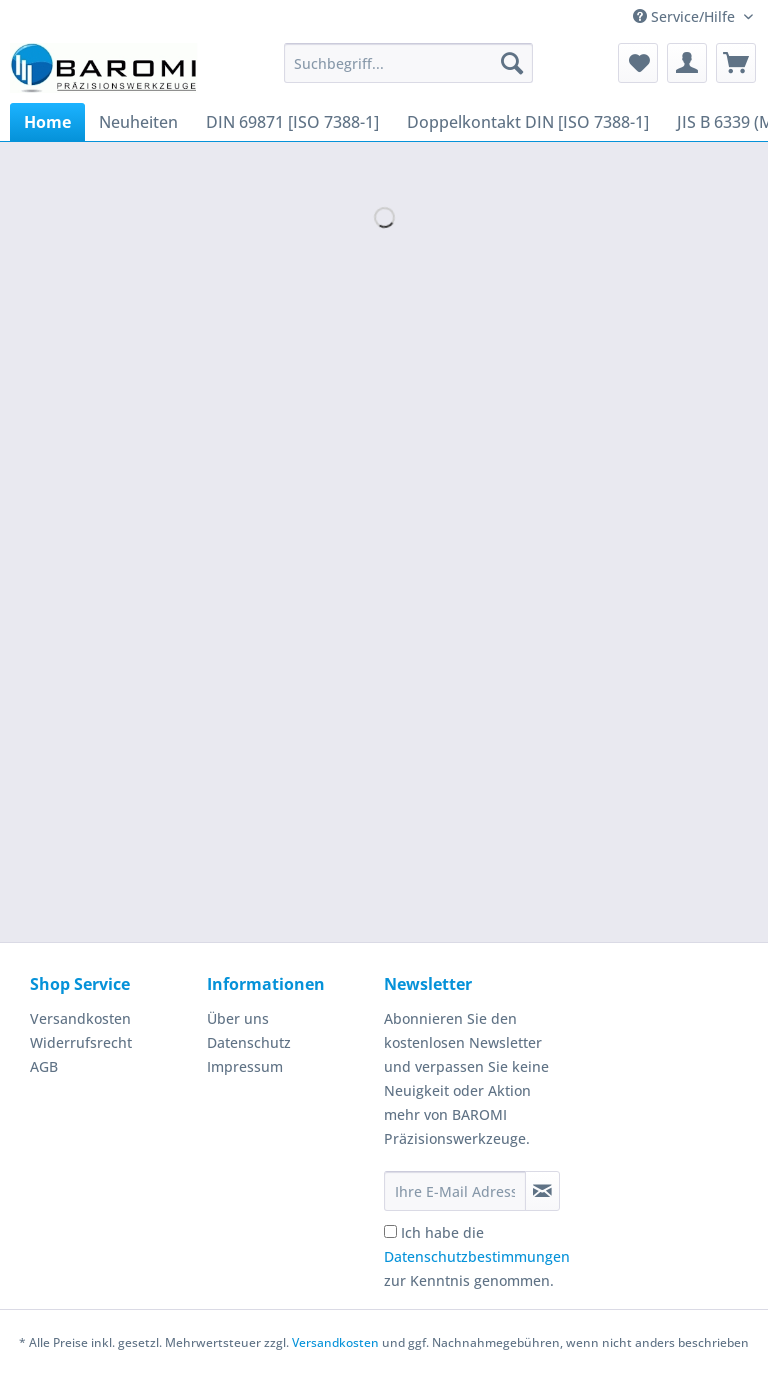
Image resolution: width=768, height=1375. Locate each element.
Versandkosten (80, 1018)
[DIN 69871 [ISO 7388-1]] (292, 122)
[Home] (47, 122)
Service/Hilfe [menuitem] (686, 16)
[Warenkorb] (736, 63)
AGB (44, 1066)
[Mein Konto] (687, 63)
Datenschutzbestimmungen (477, 1256)
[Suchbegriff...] (409, 63)
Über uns (238, 1018)
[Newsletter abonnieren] (542, 1191)
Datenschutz (249, 1042)
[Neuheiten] (138, 122)
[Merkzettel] (638, 63)
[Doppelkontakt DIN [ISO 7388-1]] (528, 122)
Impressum (245, 1066)
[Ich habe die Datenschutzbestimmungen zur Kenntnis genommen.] (390, 1231)
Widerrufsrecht (81, 1042)
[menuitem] (409, 72)
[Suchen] (512, 63)
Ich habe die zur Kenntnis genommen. (477, 1256)
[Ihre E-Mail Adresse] (455, 1191)
